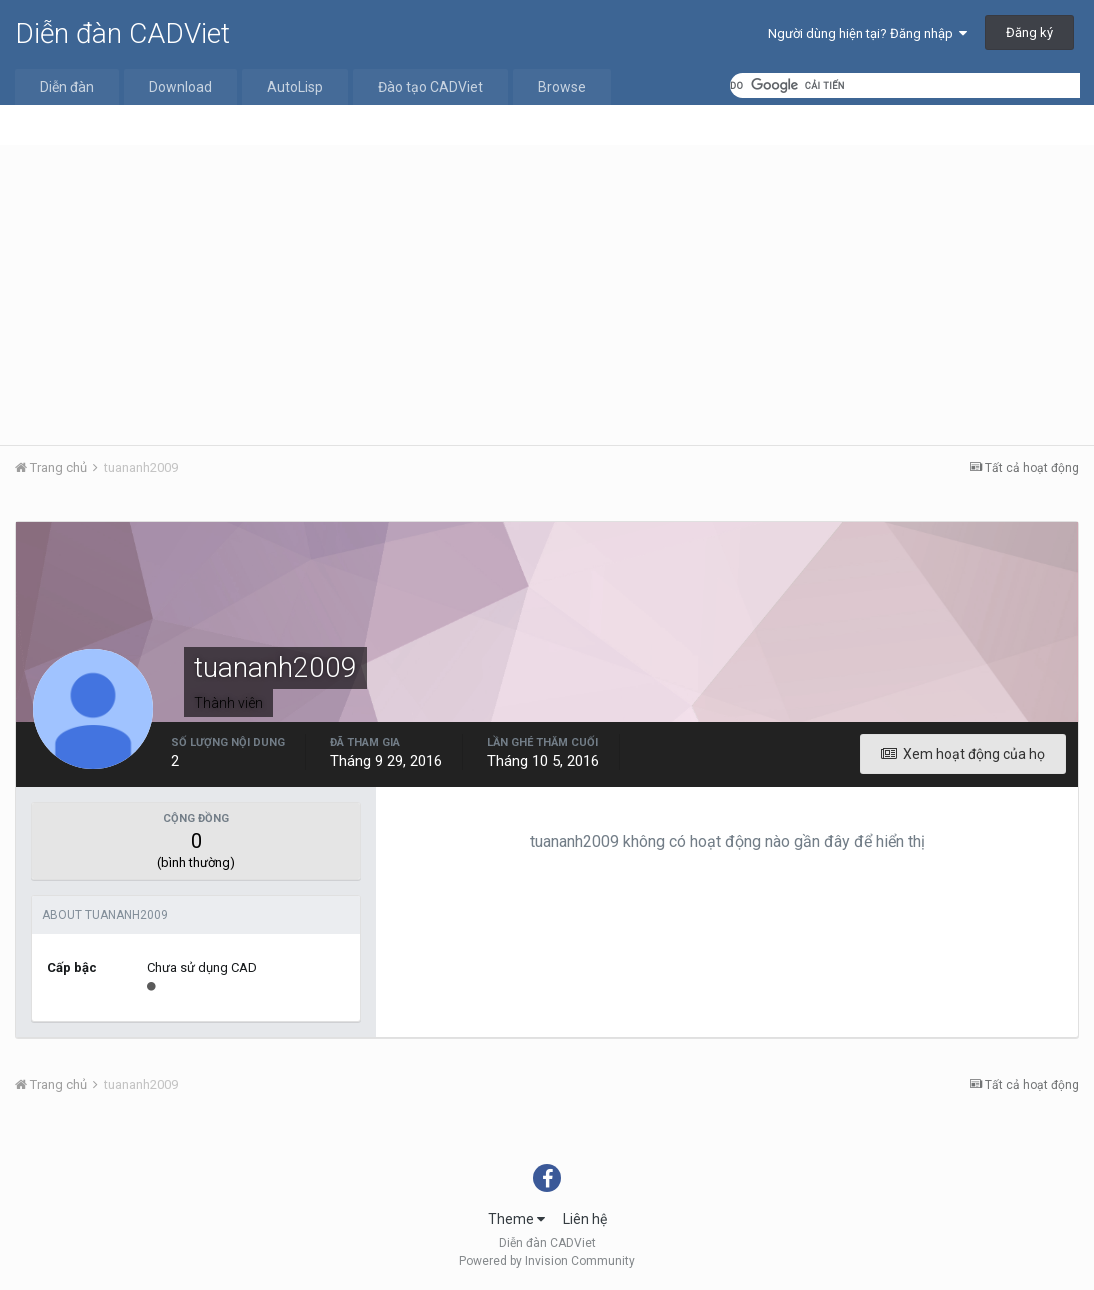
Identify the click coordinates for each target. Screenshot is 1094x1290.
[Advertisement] (547, 295)
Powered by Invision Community (547, 1261)
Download (180, 87)
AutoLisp (295, 87)
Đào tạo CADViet (430, 87)
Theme (516, 1219)
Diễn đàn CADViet (122, 33)
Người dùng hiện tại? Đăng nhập (867, 33)
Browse (562, 87)
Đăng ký (1029, 32)
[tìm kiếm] (905, 85)
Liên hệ (585, 1219)
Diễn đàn (67, 87)
